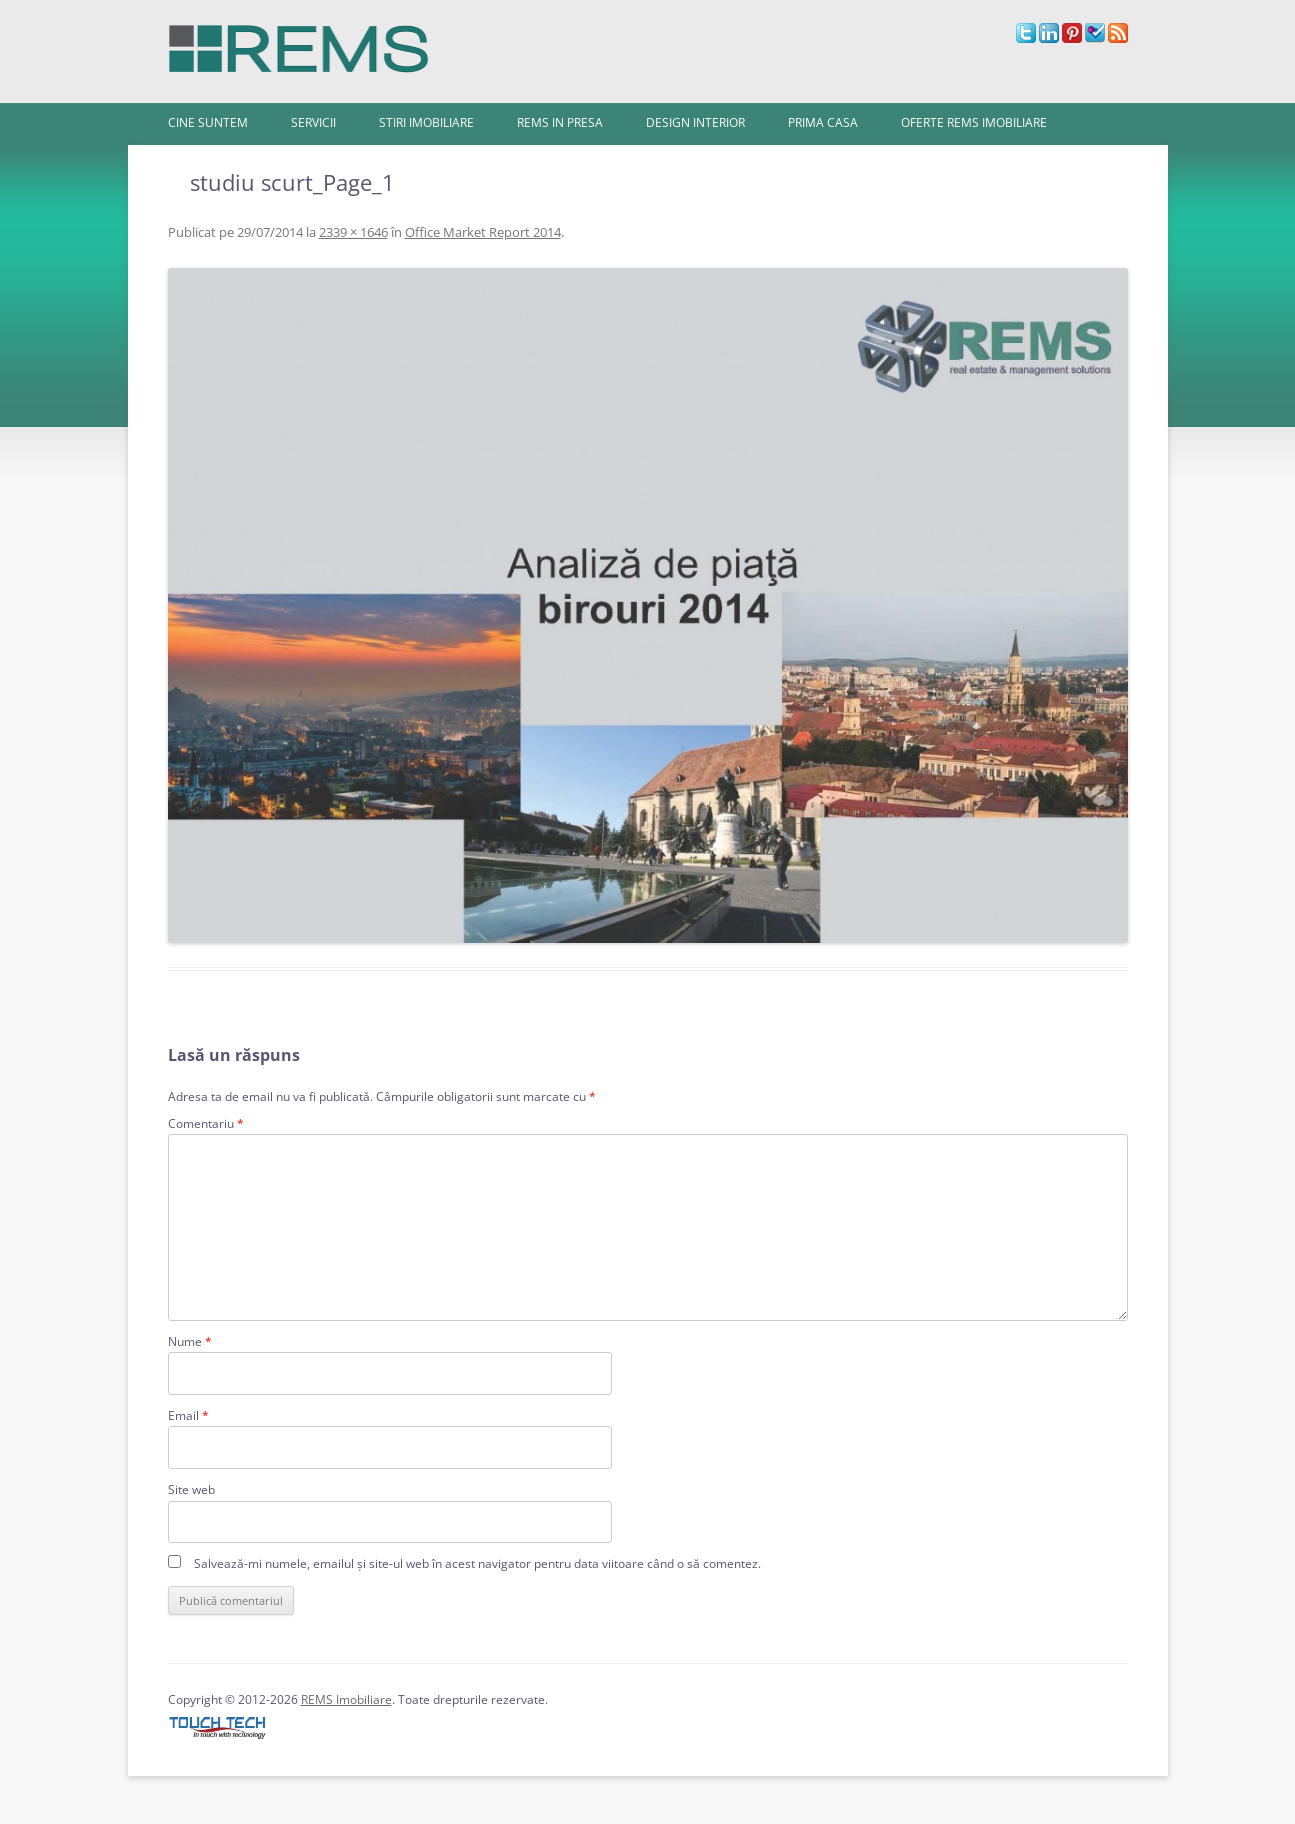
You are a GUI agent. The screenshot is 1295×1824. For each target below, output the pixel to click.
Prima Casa (823, 122)
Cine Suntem (208, 122)
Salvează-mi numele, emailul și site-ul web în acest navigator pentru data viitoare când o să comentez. (477, 1563)
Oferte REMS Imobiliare (974, 122)
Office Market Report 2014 (483, 232)
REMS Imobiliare (346, 1699)
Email (188, 1415)
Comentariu (206, 1123)
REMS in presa (560, 122)
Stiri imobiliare (426, 122)
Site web (191, 1489)
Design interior (695, 122)
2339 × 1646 (353, 232)
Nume (190, 1341)
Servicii (313, 122)
